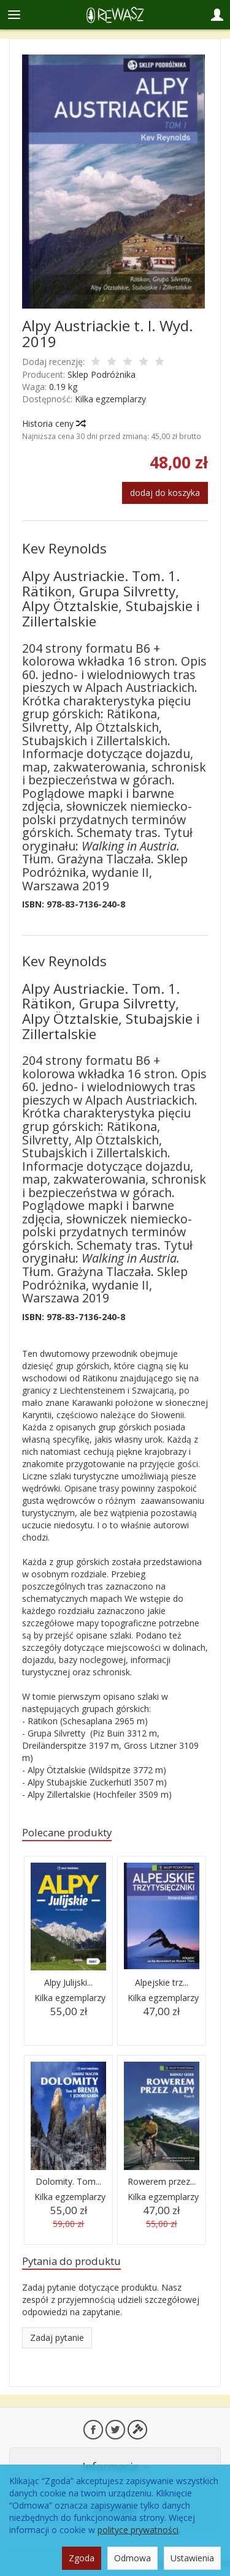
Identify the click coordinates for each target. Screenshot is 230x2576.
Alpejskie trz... (161, 1982)
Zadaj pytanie (57, 2337)
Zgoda (81, 2558)
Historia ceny (53, 423)
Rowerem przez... (162, 2181)
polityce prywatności (138, 2530)
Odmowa (132, 2558)
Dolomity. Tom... (68, 2181)
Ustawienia (192, 2558)
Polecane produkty (67, 1832)
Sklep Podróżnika (101, 374)
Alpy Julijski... (68, 1982)
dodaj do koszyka (165, 492)
